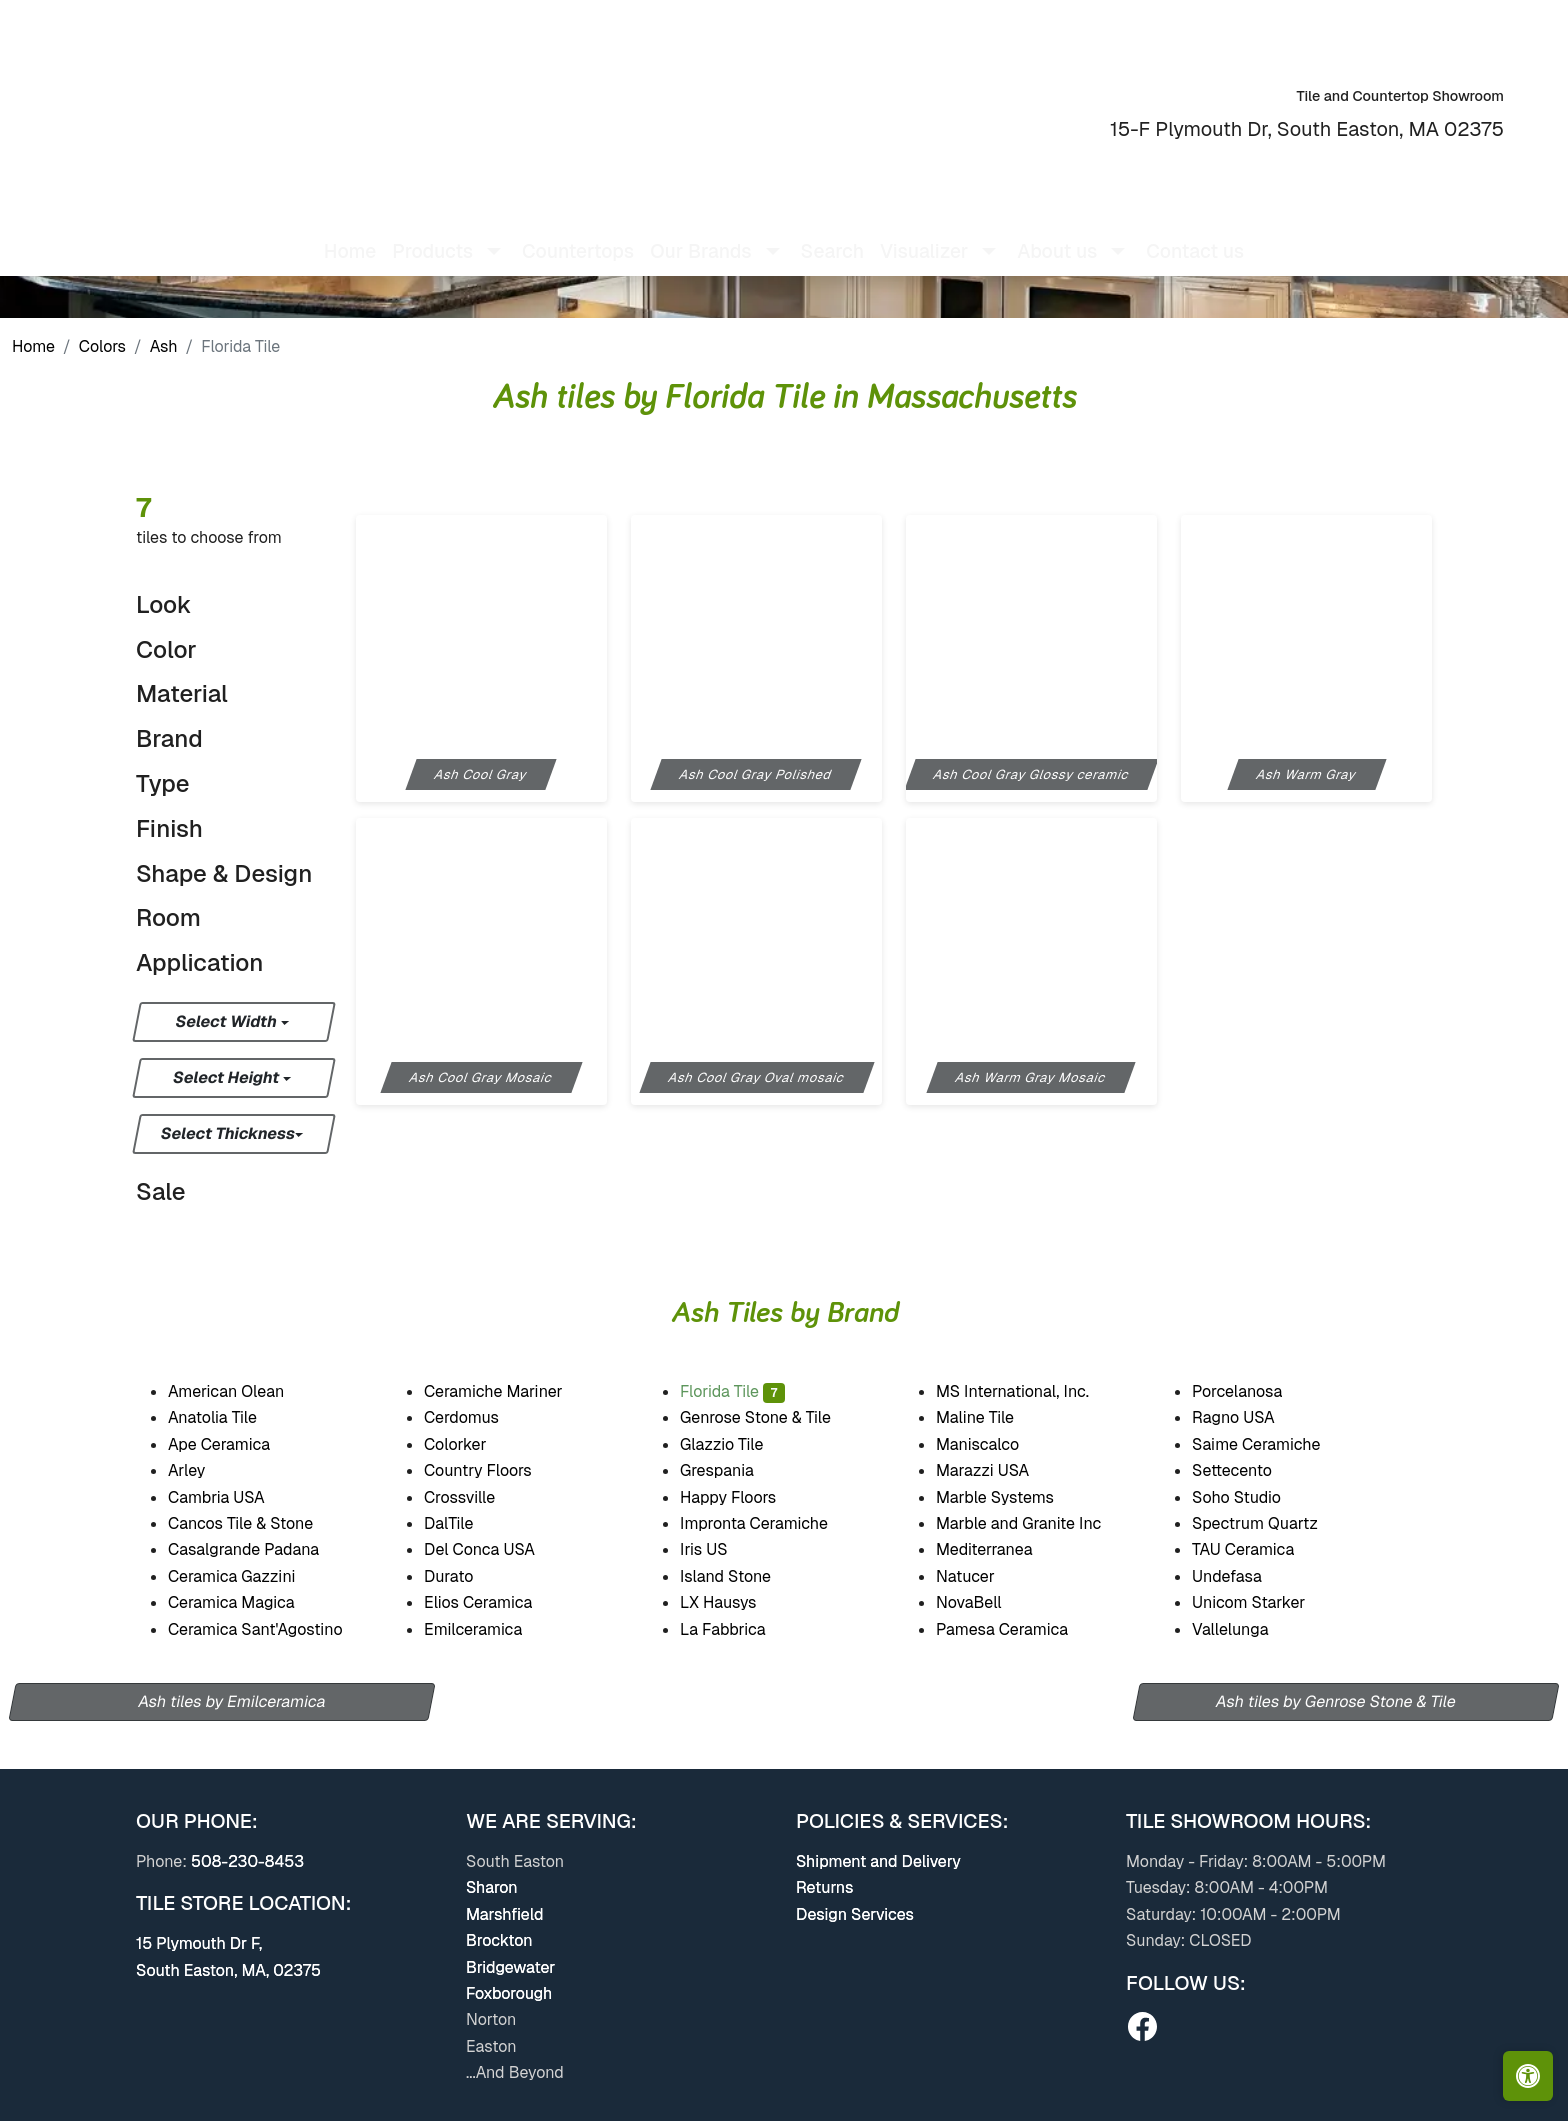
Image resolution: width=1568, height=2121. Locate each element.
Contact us (1195, 235)
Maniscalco (990, 1444)
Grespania (730, 1470)
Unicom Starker (1266, 1602)
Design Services (855, 1914)
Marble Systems (1009, 1497)
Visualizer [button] (924, 235)
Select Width (227, 1021)
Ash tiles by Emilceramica (231, 1701)
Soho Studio (1250, 1497)
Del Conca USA (492, 1549)
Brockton (499, 1940)
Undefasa (1240, 1576)
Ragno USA (1247, 1417)
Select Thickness (228, 1133)
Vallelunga (1244, 1629)
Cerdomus (474, 1417)
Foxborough (509, 1993)
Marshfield (504, 1914)
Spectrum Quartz (1267, 1523)
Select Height (228, 1077)
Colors (102, 346)
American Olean (240, 1391)
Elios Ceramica (490, 1602)
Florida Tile (732, 1391)
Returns (824, 1887)
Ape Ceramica (235, 1444)
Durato (461, 1576)
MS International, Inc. (1029, 1391)
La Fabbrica (739, 1629)
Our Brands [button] (700, 235)
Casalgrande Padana (256, 1549)
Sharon (492, 1887)
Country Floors (491, 1470)
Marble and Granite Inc (1035, 1523)
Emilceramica (485, 1629)
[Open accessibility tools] (1528, 2076)
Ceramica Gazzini (245, 1576)
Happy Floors (745, 1497)
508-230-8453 (247, 1861)
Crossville (476, 1497)
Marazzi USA (996, 1470)
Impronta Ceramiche (766, 1523)
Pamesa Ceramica (1019, 1629)
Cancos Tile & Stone (254, 1523)
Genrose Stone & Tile (773, 1417)
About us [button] (1057, 235)
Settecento (1245, 1470)
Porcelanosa (1251, 1391)
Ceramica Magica (245, 1602)
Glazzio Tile (735, 1444)
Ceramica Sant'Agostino (269, 1629)
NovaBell (982, 1602)
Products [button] (432, 235)
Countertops (578, 235)
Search (832, 235)
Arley (199, 1470)
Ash (164, 346)
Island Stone (739, 1576)
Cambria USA (229, 1497)
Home (350, 235)
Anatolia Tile (230, 1417)
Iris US (717, 1549)
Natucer (982, 1576)
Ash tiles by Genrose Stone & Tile (1336, 1701)
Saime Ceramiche (1268, 1444)
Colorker (469, 1444)
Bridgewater (510, 1967)
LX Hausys (730, 1602)
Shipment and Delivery (878, 1861)
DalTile (465, 1523)
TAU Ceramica (1257, 1549)
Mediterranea (997, 1549)
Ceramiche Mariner (507, 1391)
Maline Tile (989, 1417)
